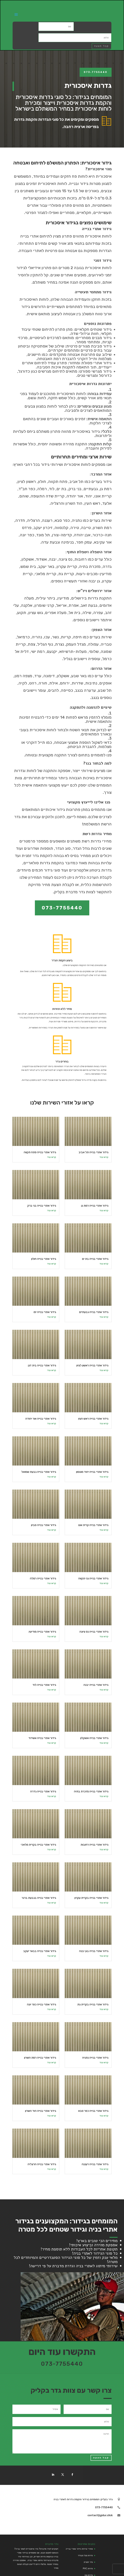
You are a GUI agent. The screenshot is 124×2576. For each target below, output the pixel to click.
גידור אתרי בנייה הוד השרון (40, 2111)
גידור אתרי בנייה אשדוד (42, 1738)
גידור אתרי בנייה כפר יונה (41, 2004)
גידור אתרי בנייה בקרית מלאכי (38, 1844)
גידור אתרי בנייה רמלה (43, 1578)
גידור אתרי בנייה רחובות (94, 1844)
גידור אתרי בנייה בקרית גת (92, 2004)
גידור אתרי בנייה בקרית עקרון (91, 1898)
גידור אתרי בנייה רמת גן (94, 1205)
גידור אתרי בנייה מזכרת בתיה (91, 1791)
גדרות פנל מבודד (85, 2555)
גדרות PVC (88, 2568)
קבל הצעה (101, 46)
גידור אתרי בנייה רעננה (95, 2164)
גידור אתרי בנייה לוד (44, 1685)
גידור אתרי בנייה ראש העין (93, 1418)
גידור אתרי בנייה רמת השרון (40, 2057)
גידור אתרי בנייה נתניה (95, 2057)
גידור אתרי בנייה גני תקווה (93, 1578)
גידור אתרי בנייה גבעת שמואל (38, 1472)
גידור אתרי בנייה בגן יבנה (93, 1951)
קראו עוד (103, 1157)
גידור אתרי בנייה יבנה (95, 1685)
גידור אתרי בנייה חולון (43, 1259)
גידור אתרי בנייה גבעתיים (93, 1312)
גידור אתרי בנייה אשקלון (94, 1738)
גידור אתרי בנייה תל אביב (93, 1152)
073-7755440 (95, 72)
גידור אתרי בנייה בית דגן (42, 1365)
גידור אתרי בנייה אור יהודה (40, 1418)
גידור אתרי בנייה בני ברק (41, 1205)
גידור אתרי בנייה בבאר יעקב (39, 1951)
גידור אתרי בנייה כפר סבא (93, 2111)
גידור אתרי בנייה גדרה (43, 1791)
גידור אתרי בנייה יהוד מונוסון (92, 1472)
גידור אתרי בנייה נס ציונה (93, 1631)
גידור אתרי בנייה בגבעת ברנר (39, 1898)
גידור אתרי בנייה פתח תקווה (40, 1152)
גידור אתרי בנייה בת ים (95, 1259)
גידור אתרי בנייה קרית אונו (93, 1525)
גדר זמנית (88, 2562)
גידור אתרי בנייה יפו (45, 1312)
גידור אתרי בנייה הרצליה (42, 2164)
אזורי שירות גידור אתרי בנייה (79, 2548)
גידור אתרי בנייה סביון (43, 1525)
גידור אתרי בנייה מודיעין (42, 1631)
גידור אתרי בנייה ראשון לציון (92, 1365)
